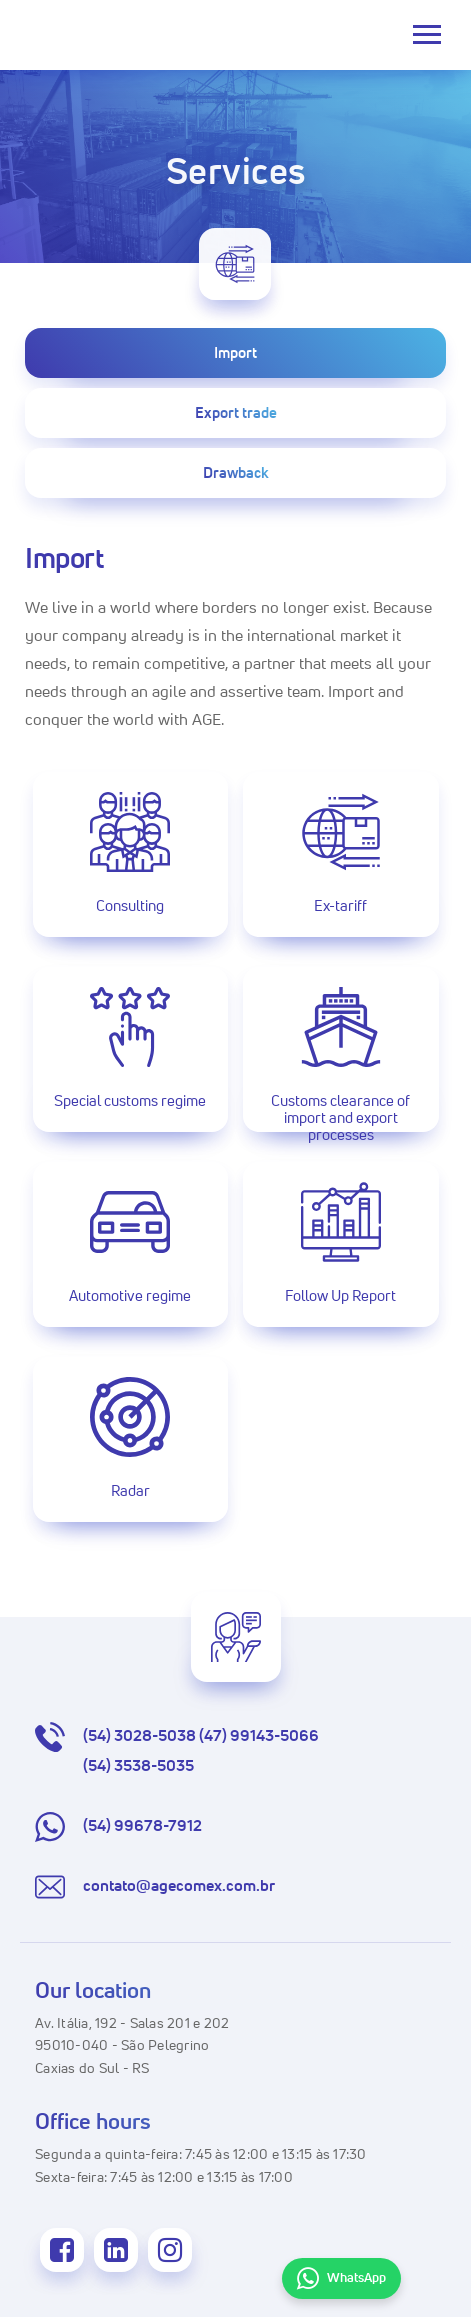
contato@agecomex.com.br (155, 1887)
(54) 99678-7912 (118, 1827)
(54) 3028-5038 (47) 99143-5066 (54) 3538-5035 (177, 1752)
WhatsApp (341, 2279)
